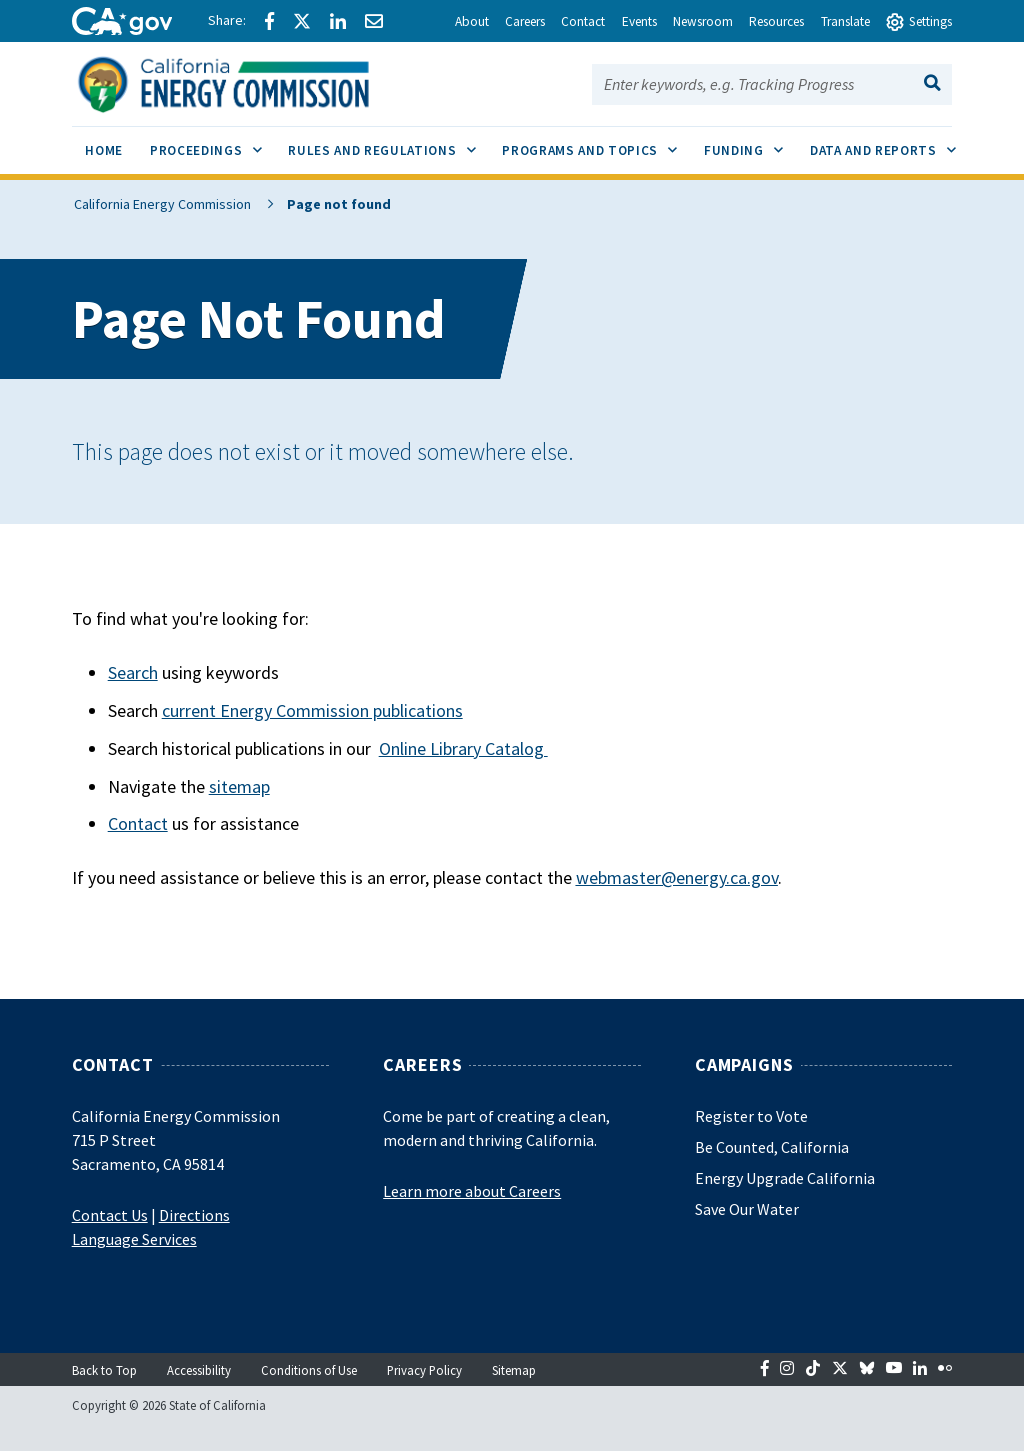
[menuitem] (104, 153)
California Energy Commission (160, 204)
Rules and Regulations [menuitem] (388, 143)
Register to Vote (751, 1116)
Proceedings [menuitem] (212, 143)
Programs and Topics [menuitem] (596, 143)
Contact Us (110, 1215)
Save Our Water (747, 1209)
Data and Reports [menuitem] (889, 143)
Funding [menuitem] (750, 143)
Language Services (134, 1239)
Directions (194, 1215)
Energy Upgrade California (785, 1178)
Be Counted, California (772, 1147)
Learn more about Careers (472, 1191)
